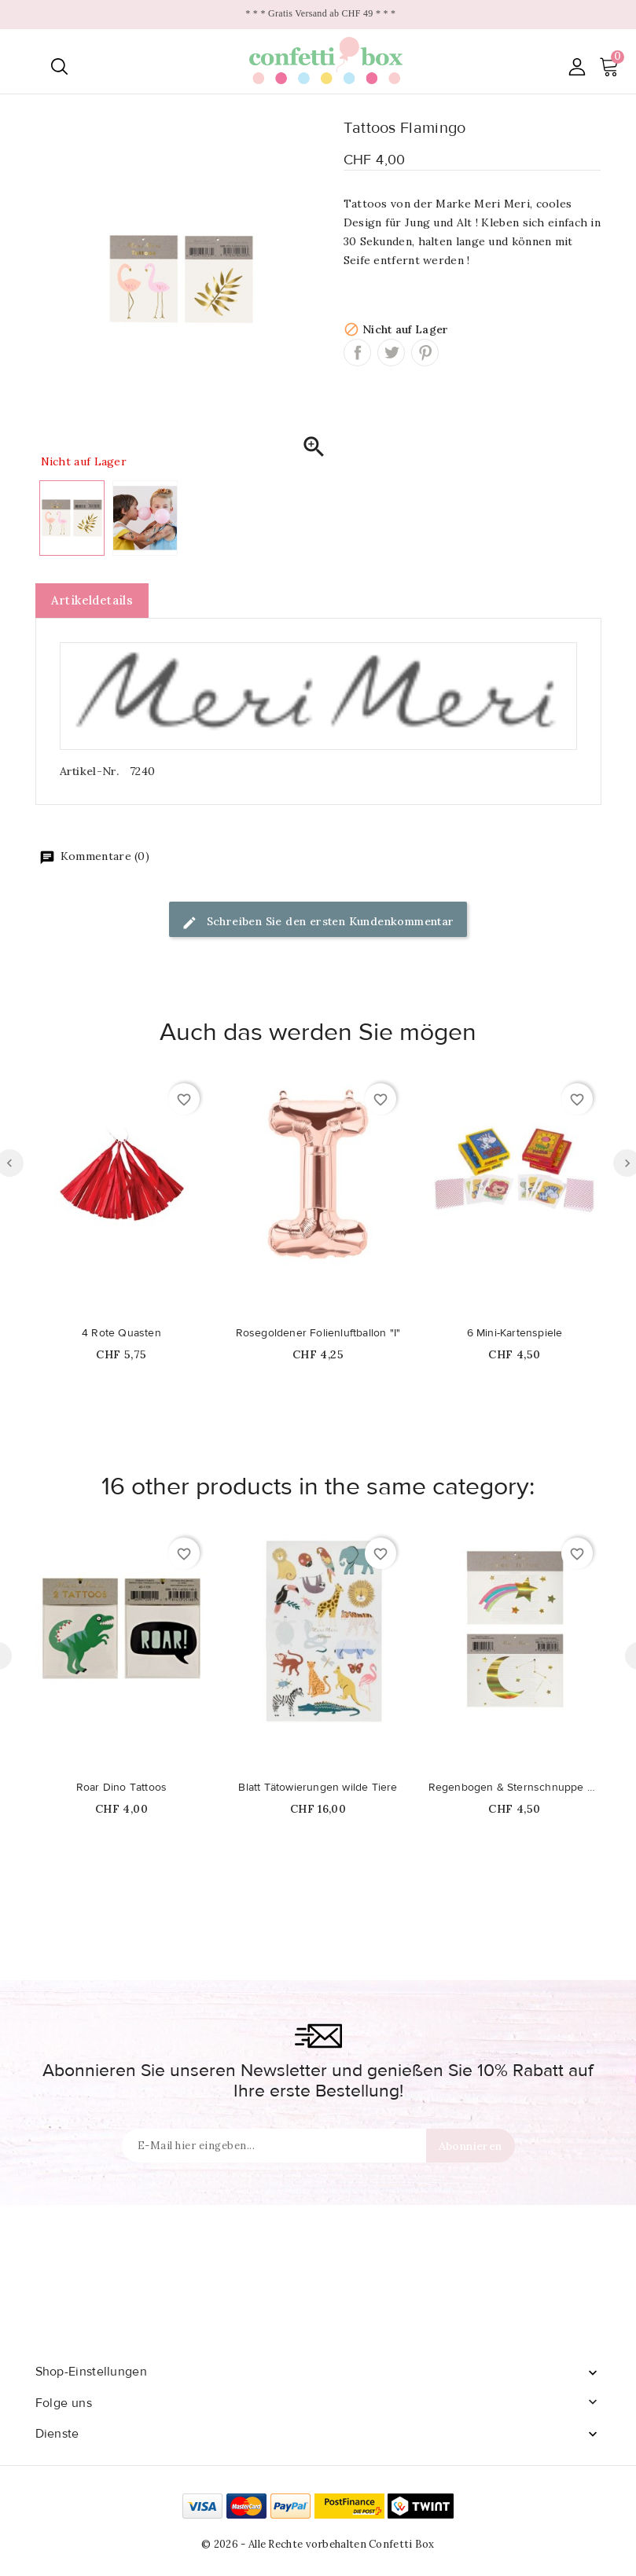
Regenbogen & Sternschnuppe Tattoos (514, 1787)
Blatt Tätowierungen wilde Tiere (317, 1787)
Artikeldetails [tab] (92, 600)
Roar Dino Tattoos (121, 1787)
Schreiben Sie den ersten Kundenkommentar (318, 922)
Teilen (357, 353)
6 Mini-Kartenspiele (515, 1333)
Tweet (391, 353)
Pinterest (425, 353)
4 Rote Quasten (121, 1333)
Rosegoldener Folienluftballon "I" (318, 1333)
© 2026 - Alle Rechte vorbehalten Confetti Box (318, 2544)
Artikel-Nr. (89, 771)
